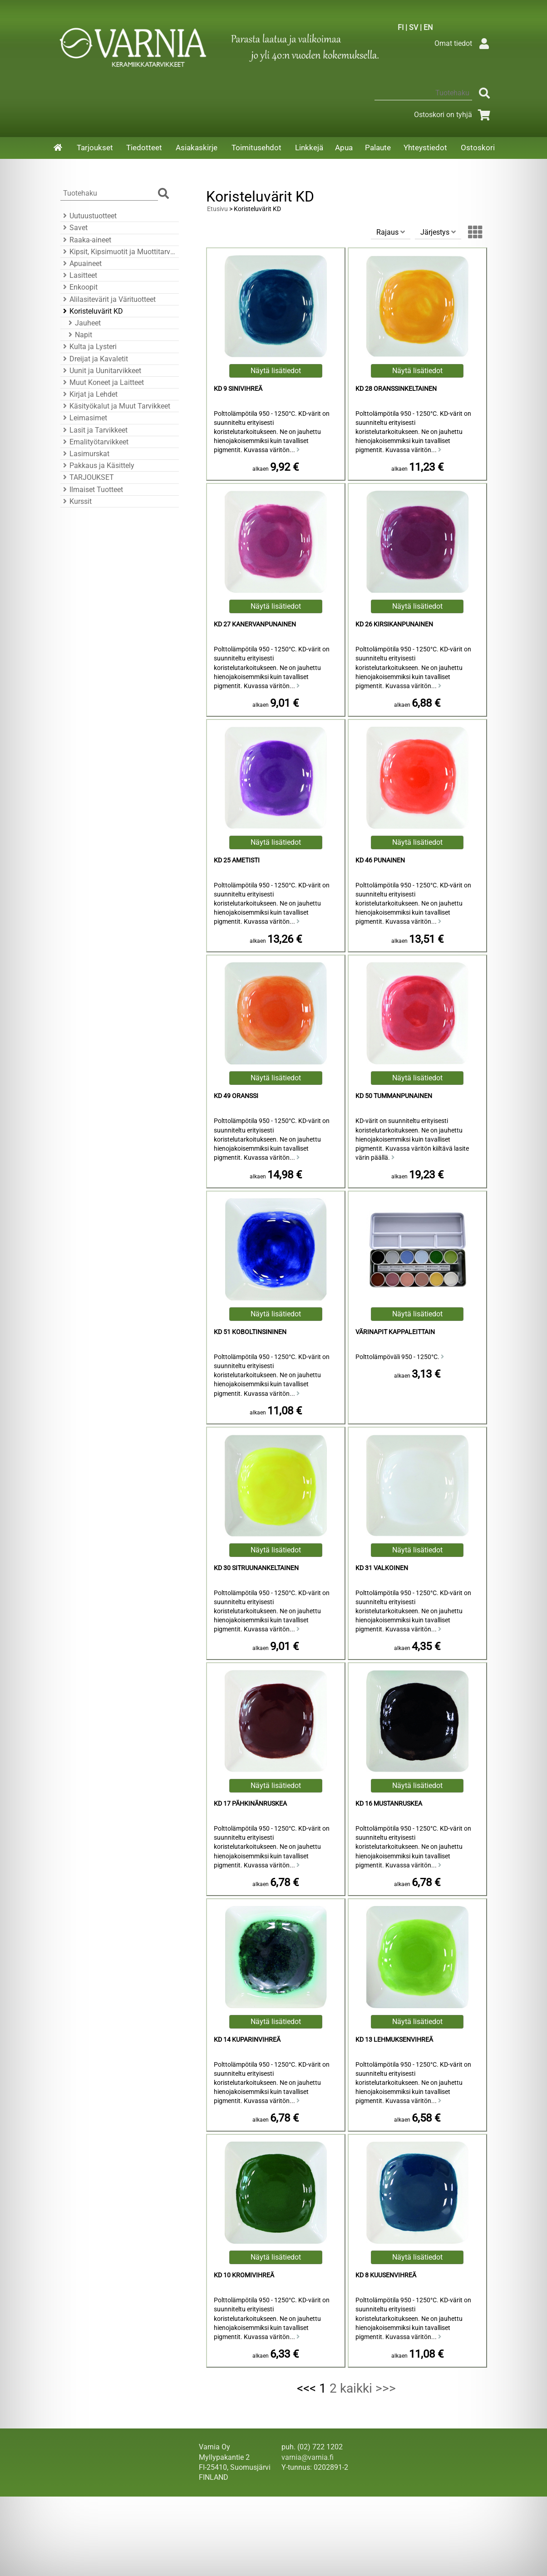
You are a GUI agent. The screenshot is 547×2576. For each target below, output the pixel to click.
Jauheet (83, 323)
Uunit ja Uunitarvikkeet (100, 370)
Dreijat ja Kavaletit (94, 359)
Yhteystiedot (425, 147)
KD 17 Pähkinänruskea (250, 1804)
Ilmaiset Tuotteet (91, 489)
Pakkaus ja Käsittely (97, 465)
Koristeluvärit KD (91, 311)
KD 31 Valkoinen (381, 1568)
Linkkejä (309, 147)
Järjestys (438, 232)
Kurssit (76, 501)
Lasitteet (78, 275)
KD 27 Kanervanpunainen (255, 624)
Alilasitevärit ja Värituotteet (108, 299)
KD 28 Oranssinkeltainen (396, 389)
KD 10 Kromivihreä (244, 2275)
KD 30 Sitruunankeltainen (256, 1568)
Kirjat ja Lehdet (89, 394)
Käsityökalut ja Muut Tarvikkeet (115, 406)
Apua (344, 147)
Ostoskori (478, 147)
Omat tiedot (464, 43)
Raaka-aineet (85, 240)
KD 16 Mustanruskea (388, 1804)
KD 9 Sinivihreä (238, 389)
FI (401, 27)
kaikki (356, 2388)
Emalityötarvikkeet (94, 442)
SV (413, 27)
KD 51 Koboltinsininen (250, 1332)
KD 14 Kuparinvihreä (247, 2040)
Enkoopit (79, 287)
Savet (74, 227)
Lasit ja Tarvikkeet (94, 430)
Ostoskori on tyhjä (454, 114)
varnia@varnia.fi (307, 2457)
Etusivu (217, 209)
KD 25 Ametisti (237, 860)
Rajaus (390, 232)
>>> (385, 2388)
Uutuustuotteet (88, 216)
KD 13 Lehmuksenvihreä (394, 2040)
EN (428, 27)
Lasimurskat (84, 453)
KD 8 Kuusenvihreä (385, 2275)
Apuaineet (81, 263)
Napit (79, 334)
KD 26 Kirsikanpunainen (394, 624)
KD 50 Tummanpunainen (393, 1096)
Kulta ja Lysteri (88, 346)
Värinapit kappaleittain (395, 1332)
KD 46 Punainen (380, 860)
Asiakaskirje (196, 147)
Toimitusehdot (256, 147)
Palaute (378, 147)
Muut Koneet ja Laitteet (102, 382)
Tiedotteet (144, 147)
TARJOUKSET (87, 477)
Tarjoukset (95, 147)
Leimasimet (83, 418)
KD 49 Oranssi (236, 1096)
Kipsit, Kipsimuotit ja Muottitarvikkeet (118, 251)
